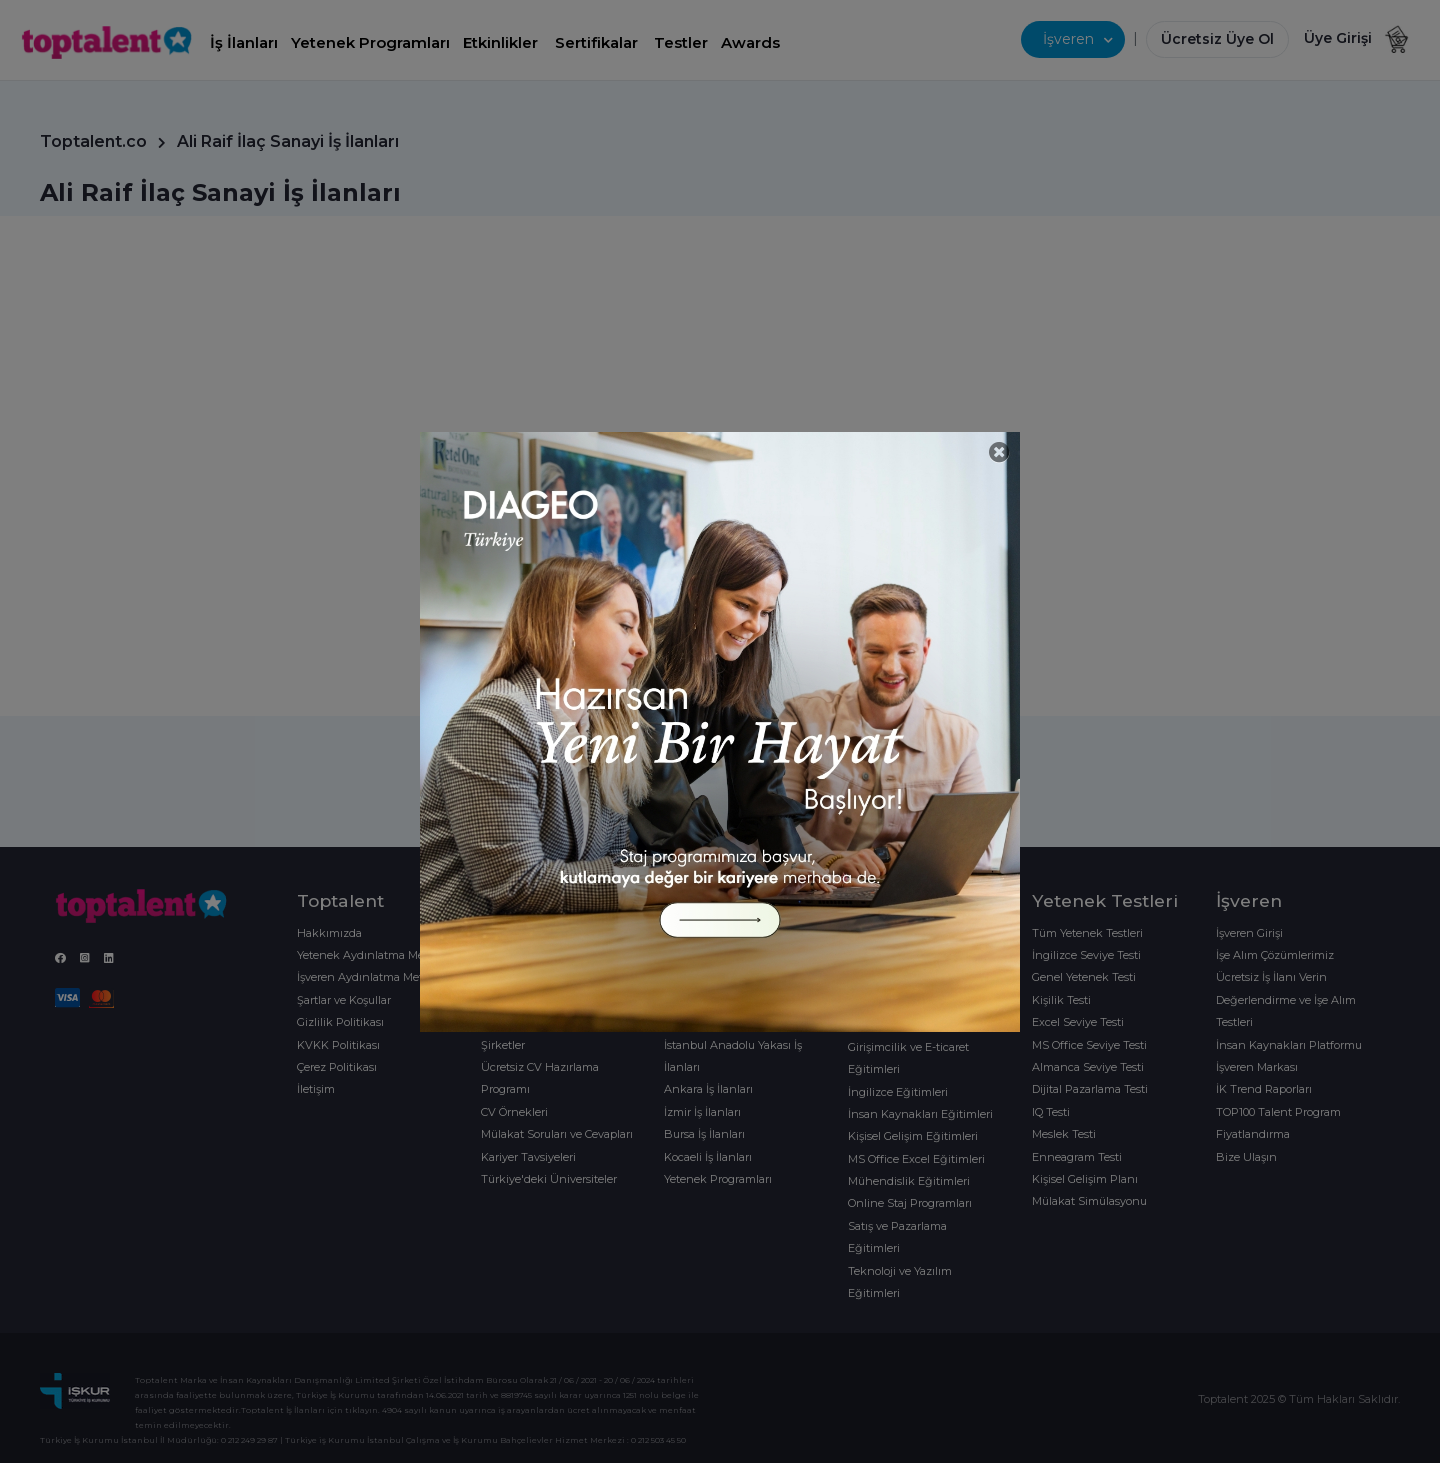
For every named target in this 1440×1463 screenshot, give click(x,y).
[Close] (999, 452)
